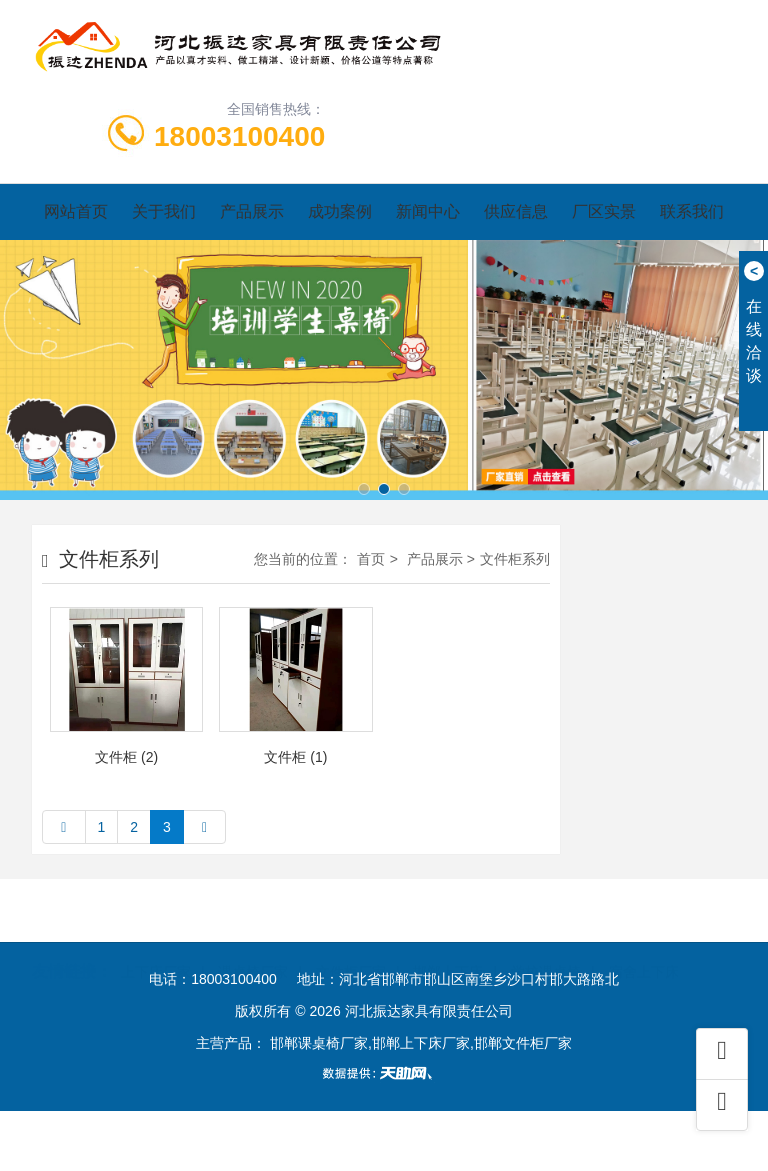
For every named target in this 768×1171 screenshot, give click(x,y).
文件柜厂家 (351, 947)
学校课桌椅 (546, 947)
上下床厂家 (156, 947)
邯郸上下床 (448, 947)
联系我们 (692, 211)
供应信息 (516, 211)
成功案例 (340, 211)
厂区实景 (604, 211)
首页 (371, 559)
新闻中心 (428, 211)
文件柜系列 (515, 559)
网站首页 (76, 211)
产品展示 (252, 211)
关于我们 (164, 211)
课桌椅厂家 (253, 947)
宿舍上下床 (644, 947)
